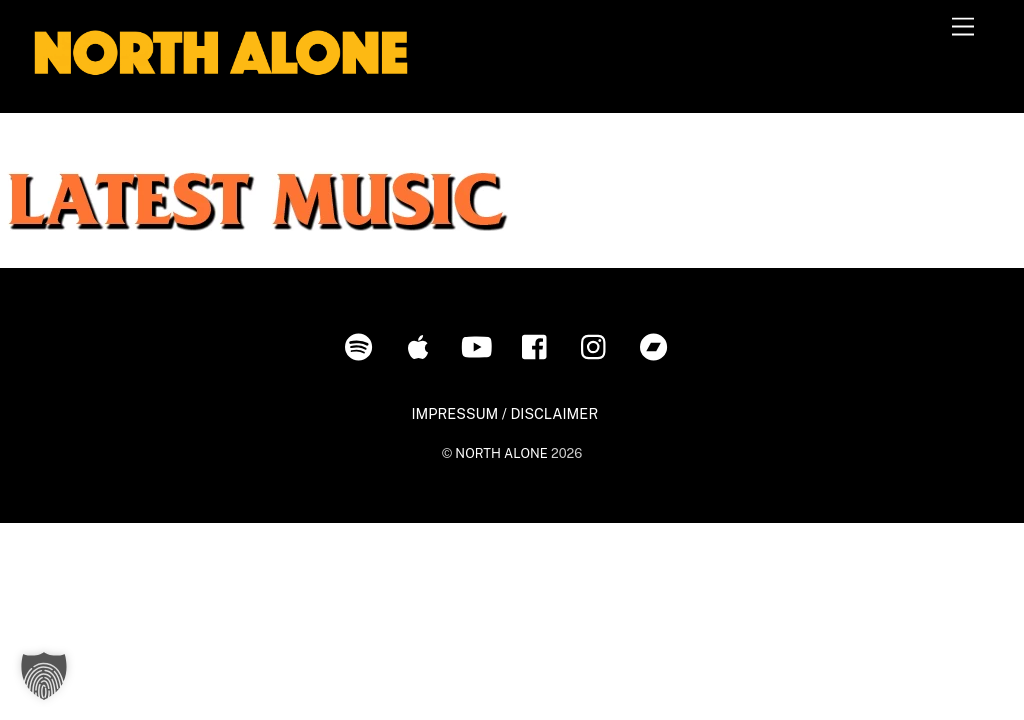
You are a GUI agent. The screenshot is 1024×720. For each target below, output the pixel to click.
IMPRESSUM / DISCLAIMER (504, 413)
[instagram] (598, 345)
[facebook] (539, 345)
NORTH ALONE (501, 453)
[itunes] (421, 345)
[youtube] (480, 345)
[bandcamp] (657, 345)
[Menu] (963, 27)
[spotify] (362, 345)
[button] (44, 676)
